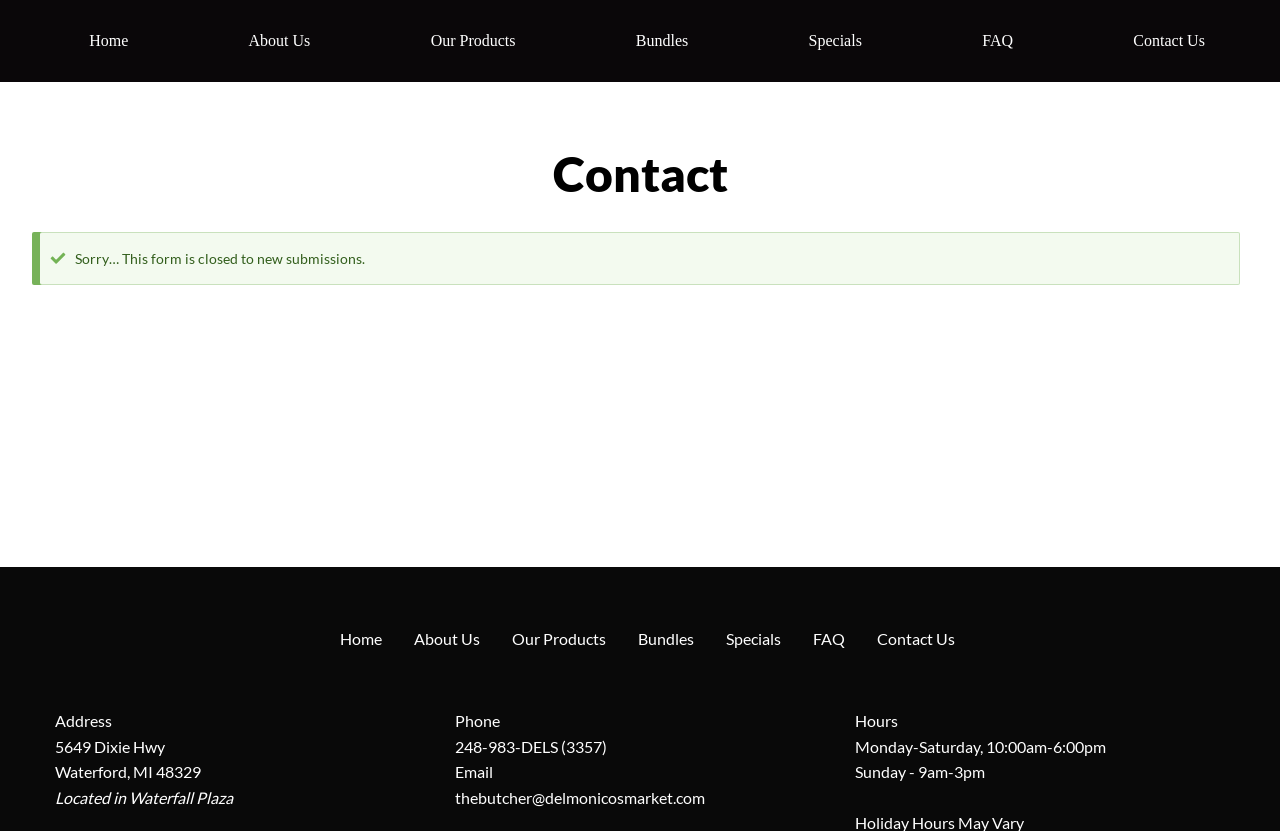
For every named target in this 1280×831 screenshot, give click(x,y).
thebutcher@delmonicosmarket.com (580, 797)
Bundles (662, 40)
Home (108, 40)
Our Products (473, 40)
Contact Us (1169, 40)
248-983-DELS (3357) (531, 746)
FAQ (997, 40)
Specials (835, 40)
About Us (280, 40)
